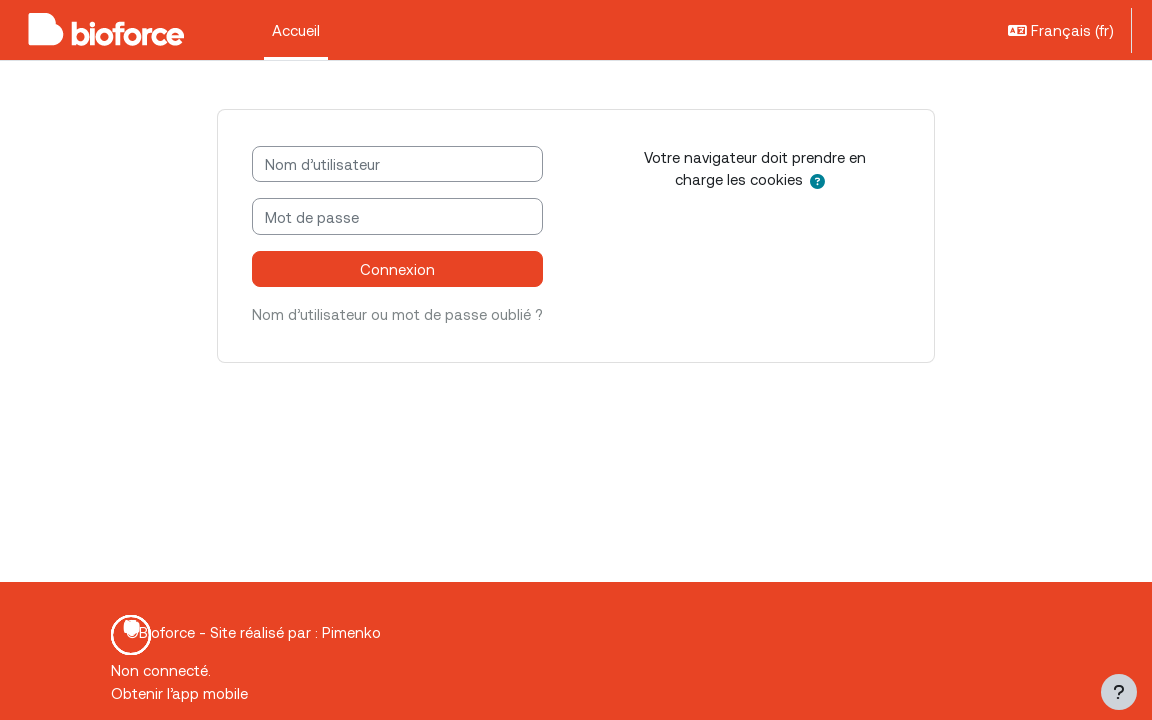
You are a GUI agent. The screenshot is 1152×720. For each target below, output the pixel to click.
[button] (1061, 30)
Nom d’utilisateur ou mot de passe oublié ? (397, 314)
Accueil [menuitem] (296, 30)
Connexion (397, 269)
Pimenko (351, 632)
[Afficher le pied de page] (1119, 692)
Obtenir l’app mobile (179, 693)
